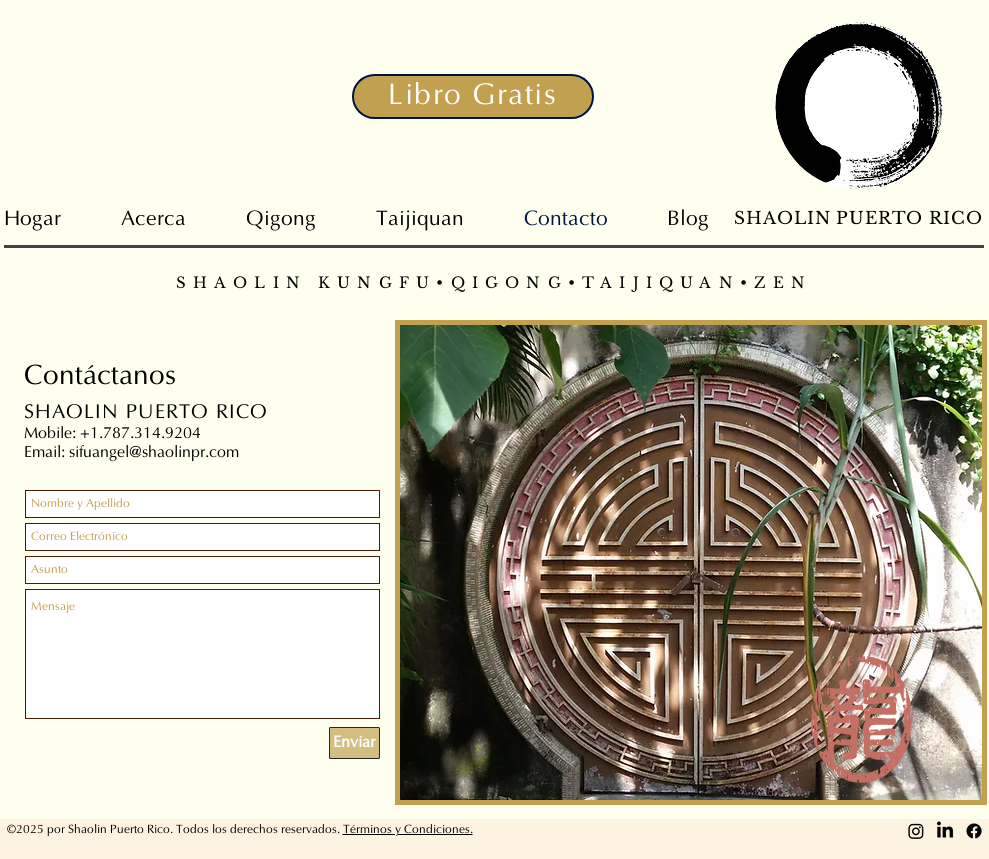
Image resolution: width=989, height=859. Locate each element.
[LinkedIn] (945, 831)
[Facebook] (974, 831)
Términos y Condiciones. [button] (408, 830)
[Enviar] (354, 743)
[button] (473, 96)
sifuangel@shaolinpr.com (154, 453)
